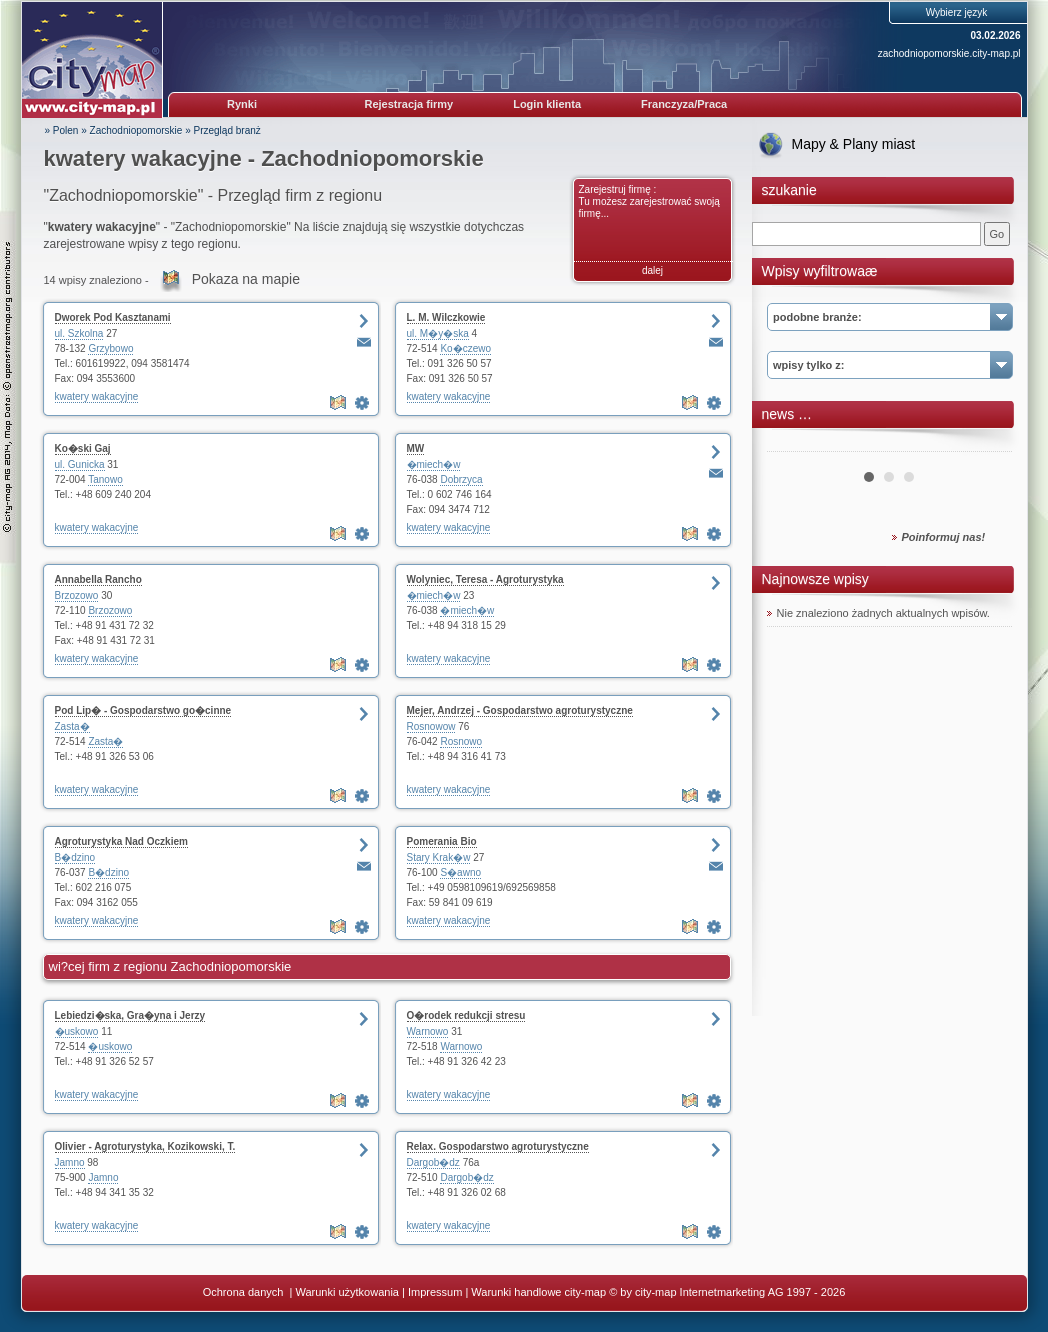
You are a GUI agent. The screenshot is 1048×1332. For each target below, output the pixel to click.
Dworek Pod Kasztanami (113, 317)
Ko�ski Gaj (83, 448)
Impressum (435, 1292)
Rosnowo (461, 741)
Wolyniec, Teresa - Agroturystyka (485, 579)
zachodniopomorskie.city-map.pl (949, 53)
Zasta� (72, 726)
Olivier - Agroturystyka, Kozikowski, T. (145, 1146)
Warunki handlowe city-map (538, 1292)
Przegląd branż (227, 130)
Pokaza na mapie (246, 279)
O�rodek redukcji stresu (466, 1015)
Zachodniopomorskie (136, 130)
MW (416, 448)
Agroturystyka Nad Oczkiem (121, 841)
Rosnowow (431, 726)
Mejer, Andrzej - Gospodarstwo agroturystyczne (520, 710)
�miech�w (434, 464)
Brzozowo (77, 595)
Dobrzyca (461, 479)
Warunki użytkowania (347, 1292)
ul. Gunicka (80, 464)
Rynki (242, 104)
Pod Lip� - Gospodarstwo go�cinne (143, 710)
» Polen (62, 130)
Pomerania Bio (442, 841)
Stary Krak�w (439, 857)
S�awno (460, 872)
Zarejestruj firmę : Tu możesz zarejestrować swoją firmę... (649, 201)
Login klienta (547, 104)
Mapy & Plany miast (854, 144)
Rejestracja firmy (409, 104)
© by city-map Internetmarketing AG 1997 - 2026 (727, 1292)
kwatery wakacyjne (97, 396)
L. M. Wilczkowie (446, 317)
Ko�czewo (465, 348)
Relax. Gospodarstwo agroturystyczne (498, 1146)
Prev (793, 444)
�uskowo (77, 1031)
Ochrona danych (245, 1292)
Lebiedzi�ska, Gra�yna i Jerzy (130, 1015)
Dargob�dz (433, 1162)
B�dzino (75, 857)
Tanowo (105, 479)
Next (986, 444)
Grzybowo (110, 348)
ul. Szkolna (79, 333)
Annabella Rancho (98, 579)
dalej (652, 270)
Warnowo (428, 1031)
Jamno (70, 1162)
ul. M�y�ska (438, 333)
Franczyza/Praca (684, 104)
